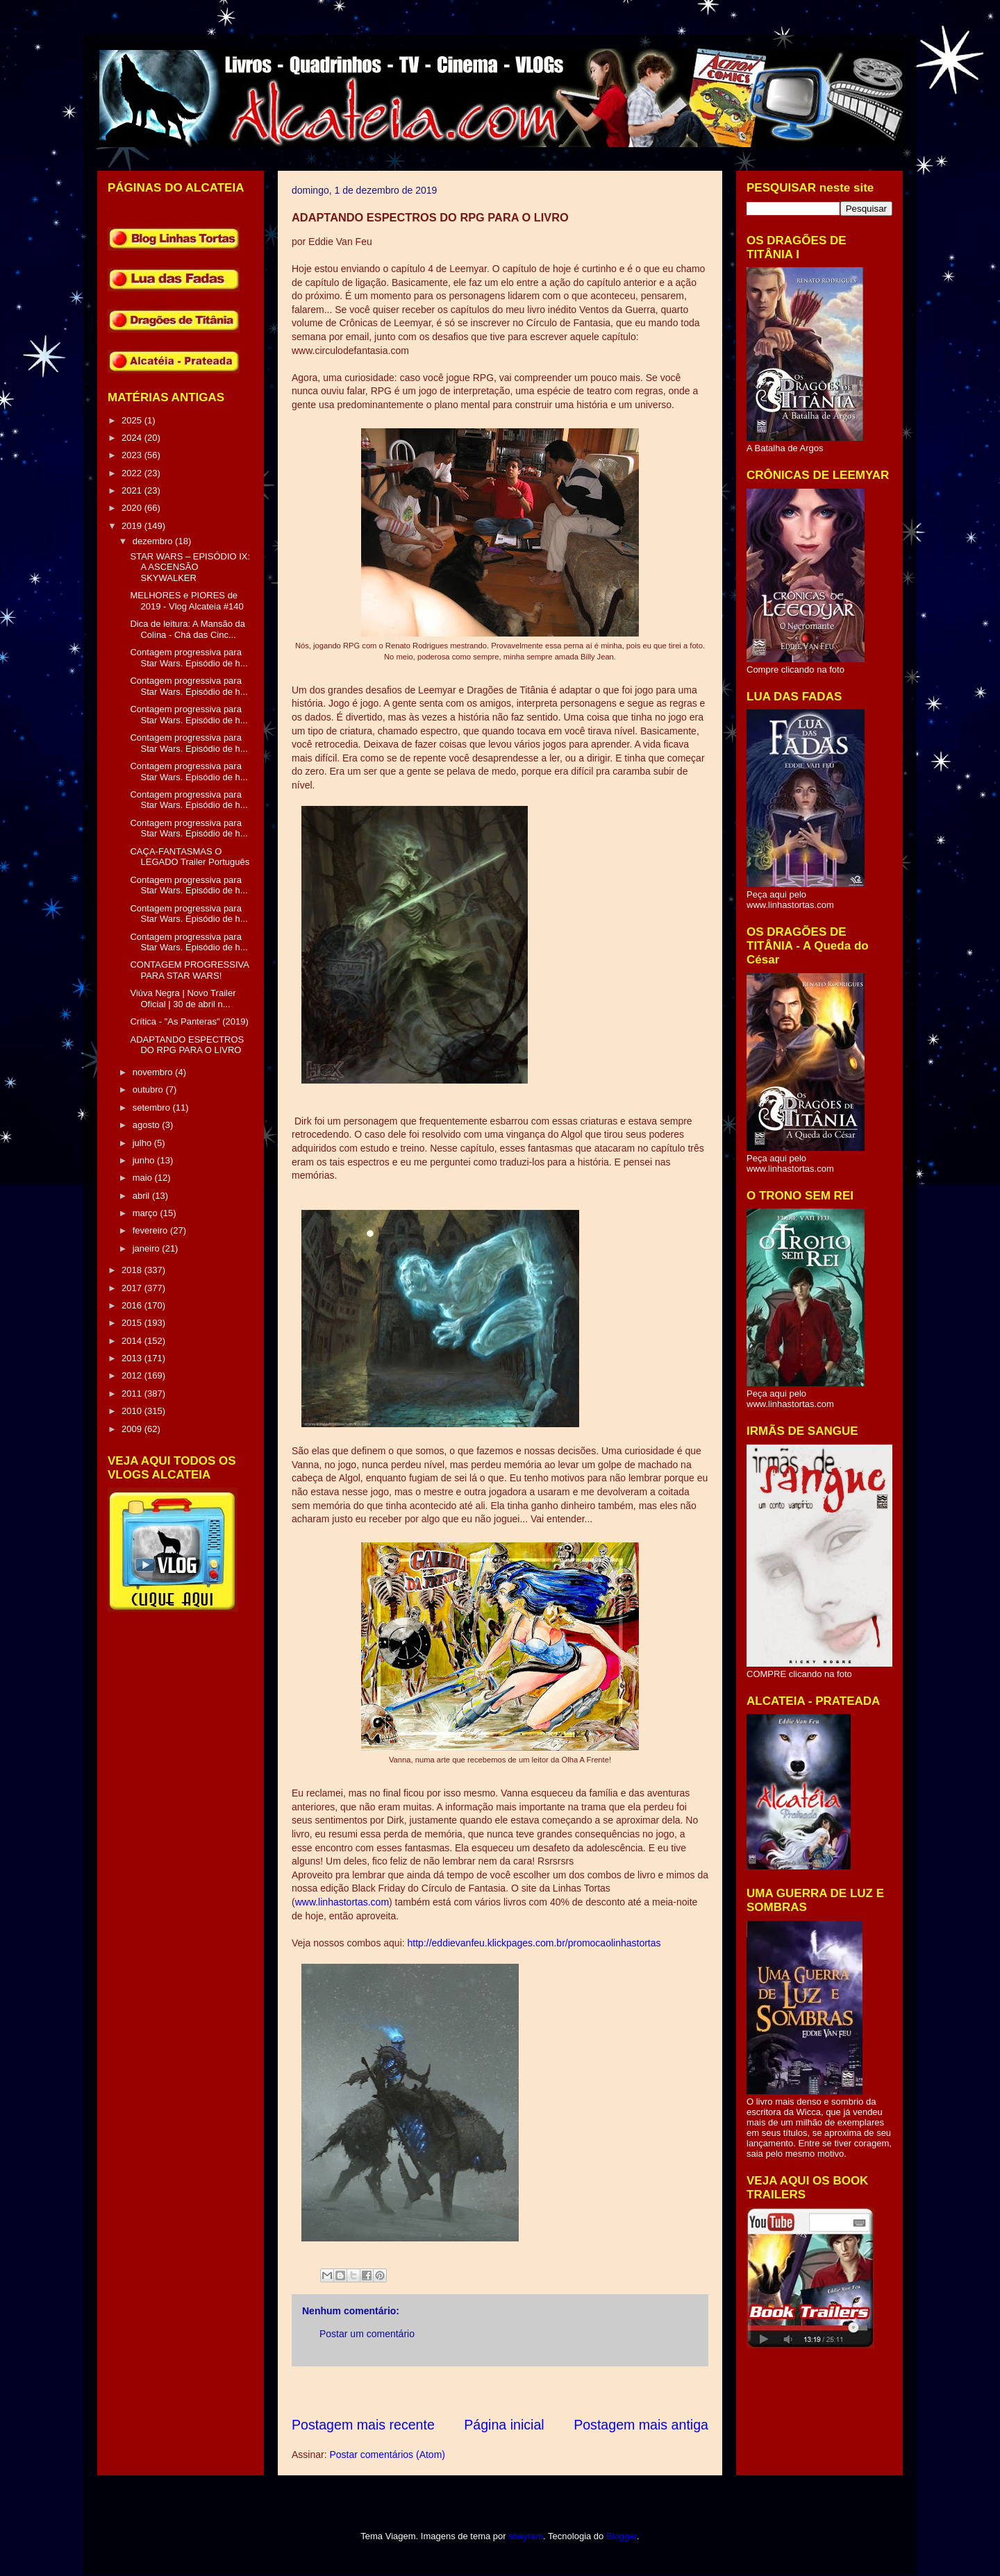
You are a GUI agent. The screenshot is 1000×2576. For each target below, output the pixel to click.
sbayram (525, 2536)
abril (142, 1195)
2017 (133, 1288)
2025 (133, 420)
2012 (133, 1375)
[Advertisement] (544, 2391)
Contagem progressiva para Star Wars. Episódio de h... (188, 657)
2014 (133, 1341)
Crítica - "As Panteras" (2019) (189, 1021)
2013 (133, 1358)
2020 (133, 508)
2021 (133, 490)
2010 (133, 1411)
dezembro (154, 541)
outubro (149, 1089)
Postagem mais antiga (641, 2424)
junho (145, 1160)
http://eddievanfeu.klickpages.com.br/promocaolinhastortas (534, 1942)
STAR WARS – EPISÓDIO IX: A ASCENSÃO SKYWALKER (190, 567)
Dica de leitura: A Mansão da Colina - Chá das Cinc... (187, 629)
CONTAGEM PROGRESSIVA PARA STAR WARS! (189, 970)
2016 (133, 1305)
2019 (133, 526)
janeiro (147, 1248)
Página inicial (504, 2424)
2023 (133, 455)
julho (143, 1143)
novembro (154, 1072)
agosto (147, 1125)
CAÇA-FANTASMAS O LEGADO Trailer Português (189, 857)
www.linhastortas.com (342, 1902)
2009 (133, 1429)
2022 (133, 473)
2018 (133, 1270)
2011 (133, 1393)
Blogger (621, 2536)
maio (144, 1177)
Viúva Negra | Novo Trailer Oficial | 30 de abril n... (182, 998)
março (146, 1213)
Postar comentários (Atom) (387, 2454)
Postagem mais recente (363, 2424)
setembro (153, 1107)
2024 (133, 437)
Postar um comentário (367, 2333)
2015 (133, 1323)
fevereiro (151, 1230)
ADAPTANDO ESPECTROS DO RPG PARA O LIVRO (187, 1045)
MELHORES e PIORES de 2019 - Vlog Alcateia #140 (186, 601)
